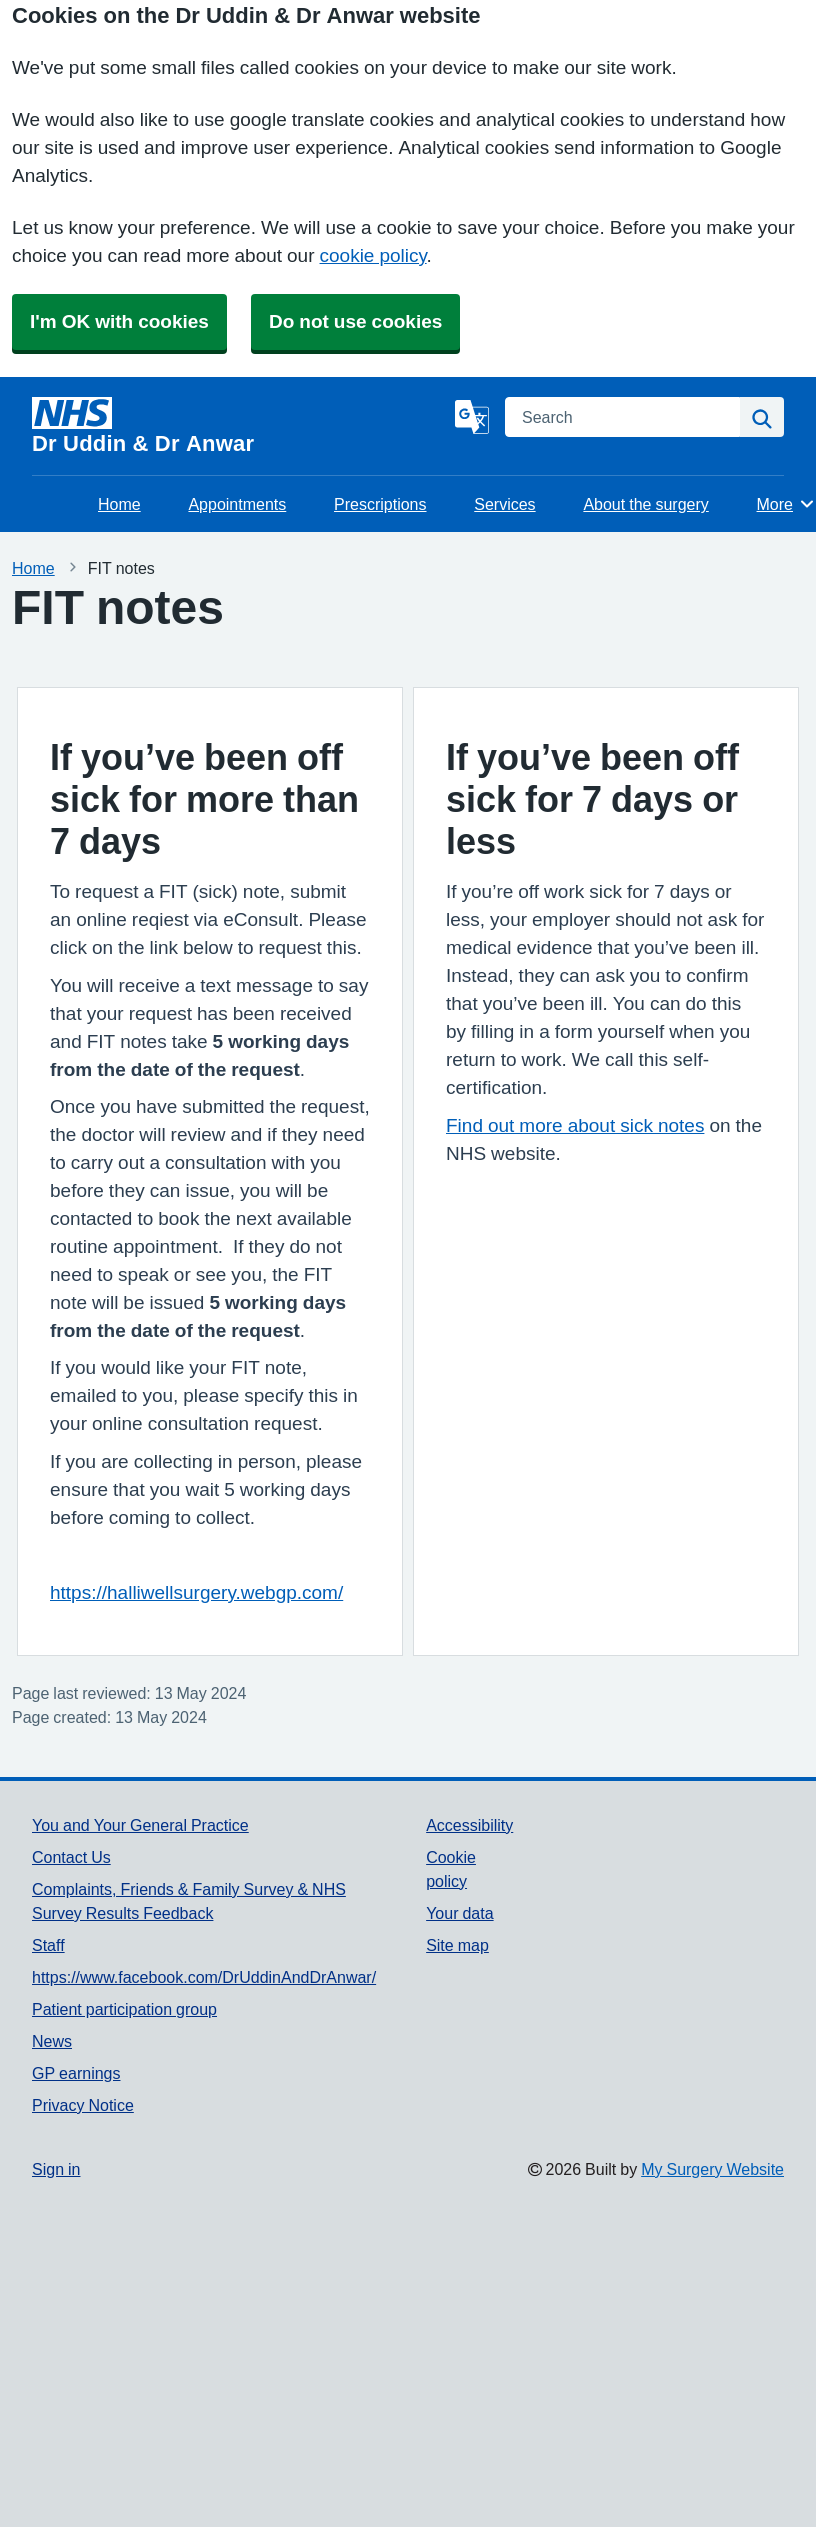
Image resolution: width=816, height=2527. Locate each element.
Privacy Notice (83, 2105)
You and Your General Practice (140, 1825)
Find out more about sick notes (575, 1125)
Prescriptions (380, 504)
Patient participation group (124, 2009)
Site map (457, 1945)
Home (119, 504)
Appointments (237, 504)
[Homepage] (239, 426)
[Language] (472, 417)
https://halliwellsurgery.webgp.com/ (196, 1592)
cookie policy (373, 255)
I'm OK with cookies (119, 321)
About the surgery (645, 504)
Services (504, 504)
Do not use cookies (355, 321)
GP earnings (76, 2073)
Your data (459, 1913)
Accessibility (469, 1825)
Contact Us (71, 1857)
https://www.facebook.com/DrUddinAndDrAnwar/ (204, 1977)
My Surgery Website (712, 2169)
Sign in (56, 2169)
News (52, 2041)
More (786, 504)
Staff (48, 1945)
